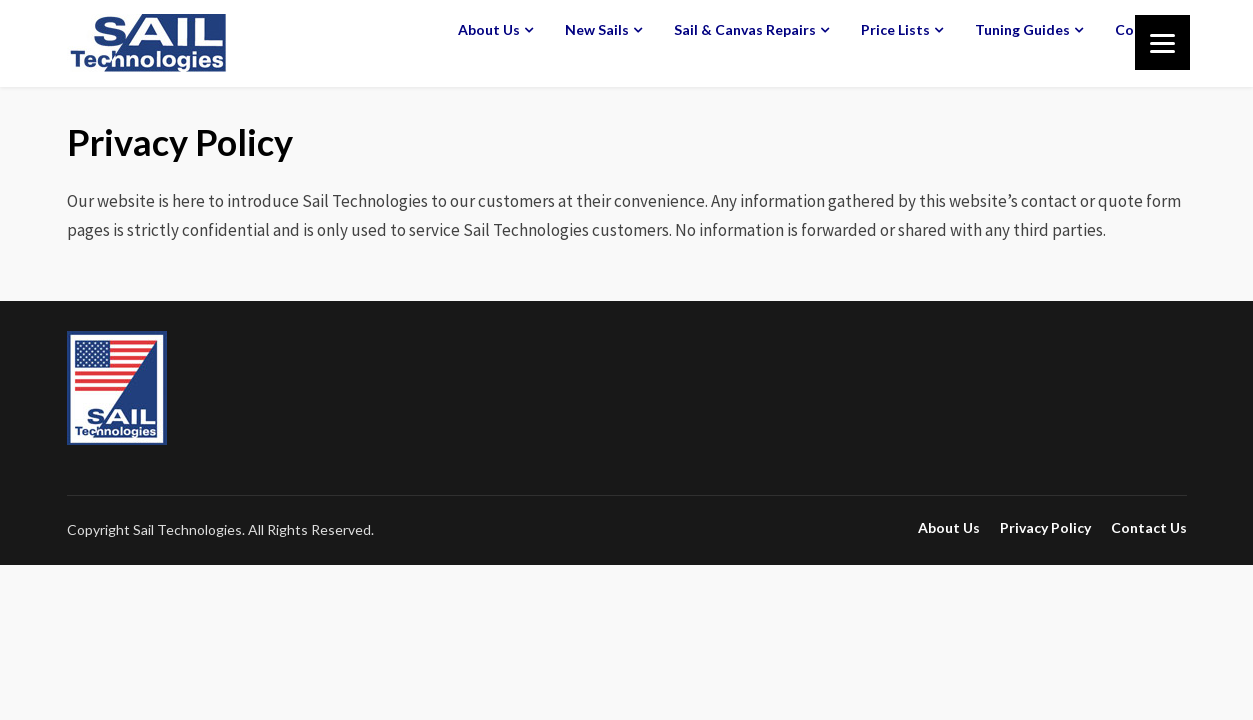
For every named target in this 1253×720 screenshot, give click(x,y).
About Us (489, 29)
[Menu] (1162, 42)
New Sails (597, 29)
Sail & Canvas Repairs (745, 29)
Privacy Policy (1045, 528)
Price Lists (895, 29)
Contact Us (1149, 528)
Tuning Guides (1022, 29)
